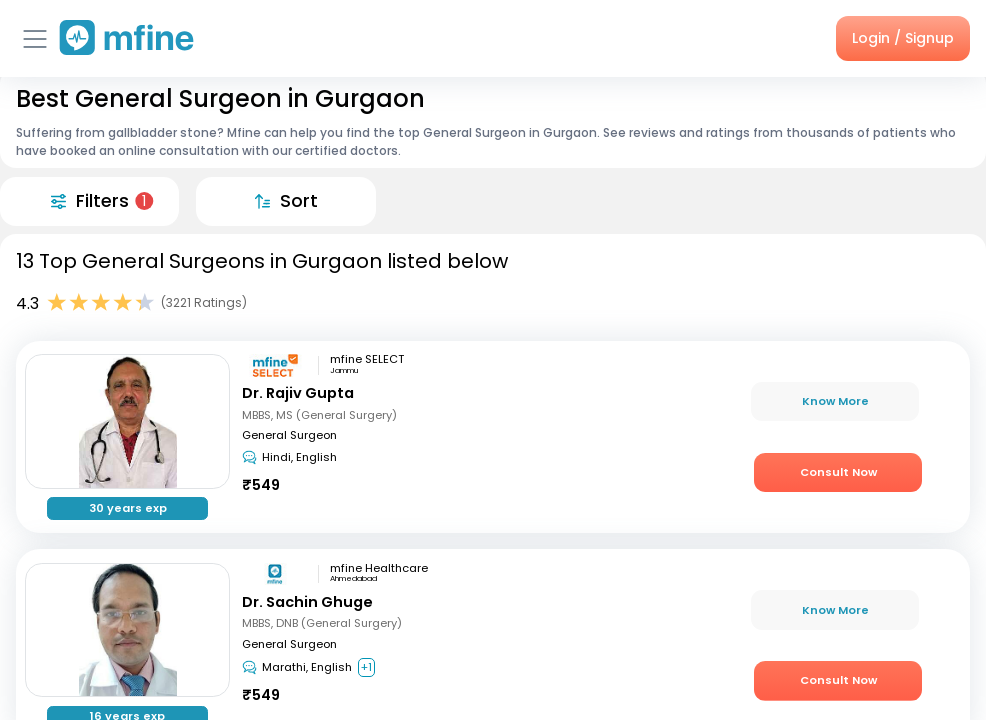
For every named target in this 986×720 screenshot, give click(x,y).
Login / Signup (903, 38)
